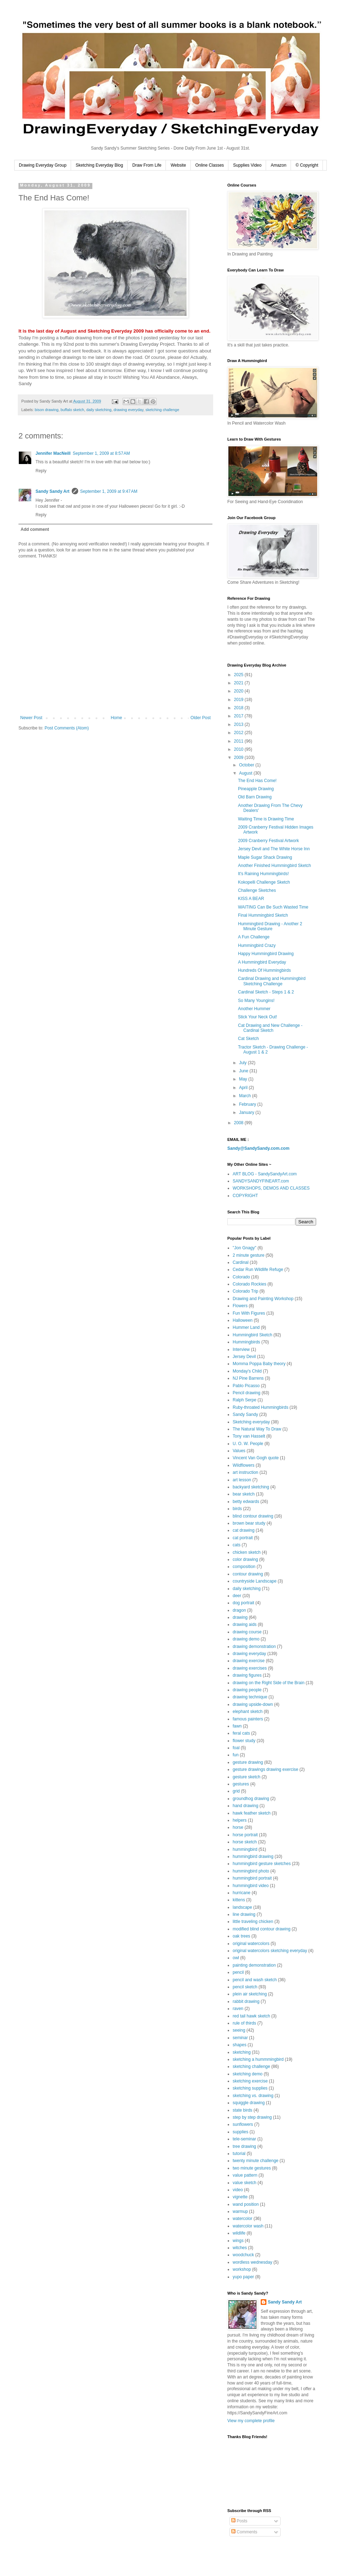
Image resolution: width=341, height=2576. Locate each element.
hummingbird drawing (253, 1856)
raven (238, 2008)
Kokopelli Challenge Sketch (264, 882)
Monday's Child (247, 1371)
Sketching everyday (251, 1421)
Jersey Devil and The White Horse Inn (274, 848)
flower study (244, 1740)
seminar (240, 2037)
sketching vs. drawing (253, 2095)
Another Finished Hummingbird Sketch (274, 865)
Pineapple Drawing (256, 788)
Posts (239, 2520)
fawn (237, 1726)
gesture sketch (246, 1776)
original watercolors (251, 1943)
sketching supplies (250, 2088)
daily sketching (99, 410)
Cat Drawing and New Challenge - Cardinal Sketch (270, 1028)
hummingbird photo (251, 1871)
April (244, 1087)
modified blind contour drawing (262, 1928)
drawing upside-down (253, 1704)
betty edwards (246, 1501)
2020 (239, 691)
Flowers (240, 1305)
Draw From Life (146, 165)
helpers (240, 1820)
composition (244, 1566)
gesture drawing (248, 1762)
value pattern (245, 2175)
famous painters (248, 1719)
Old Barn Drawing (255, 796)
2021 (239, 682)
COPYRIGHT (245, 1195)
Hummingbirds (246, 1342)
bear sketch (244, 1494)
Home (116, 717)
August (246, 773)
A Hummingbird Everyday (262, 962)
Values (239, 1450)
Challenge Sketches (257, 890)
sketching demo (247, 2073)
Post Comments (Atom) (66, 728)
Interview (241, 1349)
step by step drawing (252, 2117)
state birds (242, 2110)
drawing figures (247, 1675)
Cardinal (241, 1262)
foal (236, 1747)
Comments (244, 2531)
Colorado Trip (245, 1291)
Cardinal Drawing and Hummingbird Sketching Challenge (271, 981)
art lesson (242, 1479)
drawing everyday (129, 410)
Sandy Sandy (245, 1414)
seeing (239, 2030)
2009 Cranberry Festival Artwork (268, 840)
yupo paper (243, 2276)
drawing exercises (250, 1668)
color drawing (245, 1559)
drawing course (247, 1631)
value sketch (244, 2182)
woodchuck (243, 2254)
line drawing (244, 1914)
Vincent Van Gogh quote (256, 1457)
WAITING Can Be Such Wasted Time (273, 907)
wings (238, 2240)
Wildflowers (243, 1465)
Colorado (241, 1276)
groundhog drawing (251, 1798)
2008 (239, 1122)
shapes (240, 2044)
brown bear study (249, 1523)
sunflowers (243, 2124)
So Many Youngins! (256, 1000)
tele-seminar (244, 2138)
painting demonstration (254, 1965)
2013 (239, 724)
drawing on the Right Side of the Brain (268, 1682)
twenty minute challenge (255, 2160)
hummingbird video (251, 1885)
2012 (239, 732)
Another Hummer (254, 1008)
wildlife (239, 2233)
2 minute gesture (248, 1255)
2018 (239, 707)
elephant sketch (247, 1711)
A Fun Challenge (254, 936)
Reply (41, 470)
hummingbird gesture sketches (262, 1863)
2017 (239, 715)
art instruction (245, 1472)
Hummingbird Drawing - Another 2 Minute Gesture (270, 926)
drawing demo (246, 1639)
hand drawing (245, 1805)
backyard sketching (251, 1486)
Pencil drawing (246, 1392)
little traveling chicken (253, 1921)
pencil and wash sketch (255, 1979)
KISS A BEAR (251, 898)
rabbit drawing (246, 2001)
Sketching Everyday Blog (99, 165)
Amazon (278, 165)
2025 (239, 674)
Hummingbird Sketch (252, 1334)
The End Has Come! (257, 780)
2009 (239, 757)
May (243, 1079)
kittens (239, 1899)
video (238, 2189)
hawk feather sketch (252, 1813)
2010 (239, 749)
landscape (242, 1907)
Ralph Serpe (244, 1399)
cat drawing (243, 1530)
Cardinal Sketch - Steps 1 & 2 (266, 992)
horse (238, 1827)
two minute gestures (252, 2168)
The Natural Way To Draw (257, 1429)
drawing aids (244, 1624)
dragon (239, 1610)
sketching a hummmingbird (258, 2059)
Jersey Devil (244, 1356)
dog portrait (243, 1602)
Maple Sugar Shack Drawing (265, 857)
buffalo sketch (72, 410)
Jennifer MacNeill (53, 453)
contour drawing (248, 1574)
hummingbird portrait (252, 1878)
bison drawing (47, 410)
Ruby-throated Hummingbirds (260, 1407)
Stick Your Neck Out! (257, 1016)
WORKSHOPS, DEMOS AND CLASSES (271, 1188)
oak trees (241, 1936)
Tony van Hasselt (249, 1436)
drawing (240, 1617)
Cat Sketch (248, 1038)
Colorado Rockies (249, 1284)
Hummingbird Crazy (257, 945)
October (247, 764)
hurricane (241, 1892)
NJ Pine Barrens (248, 1378)
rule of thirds (244, 2023)
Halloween (243, 1320)
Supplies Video (247, 165)
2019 (239, 699)
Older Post (200, 717)
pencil (238, 1972)
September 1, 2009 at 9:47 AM (108, 491)
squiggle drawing (249, 2102)
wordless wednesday (252, 2262)
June (244, 1070)
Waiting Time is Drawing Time (266, 819)
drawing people (247, 1689)
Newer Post (31, 717)
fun (236, 1754)
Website (178, 165)
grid (236, 1791)
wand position (246, 2204)
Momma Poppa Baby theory (259, 1363)
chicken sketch (247, 1552)
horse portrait (245, 1834)
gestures (241, 1784)
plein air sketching (250, 1994)
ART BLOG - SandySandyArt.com (265, 1173)
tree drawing (244, 2146)
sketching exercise (250, 2081)
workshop (242, 2269)
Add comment (35, 529)
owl (236, 1957)
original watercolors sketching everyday (270, 1950)
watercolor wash (248, 2226)
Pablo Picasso (246, 1385)
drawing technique (250, 1696)
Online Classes (209, 165)
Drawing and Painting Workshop (263, 1298)
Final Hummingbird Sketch (263, 915)
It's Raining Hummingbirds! (263, 873)
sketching (242, 2052)
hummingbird (245, 1849)
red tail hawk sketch (251, 2016)
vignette (240, 2196)
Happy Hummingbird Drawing (266, 953)
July (243, 1062)
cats (236, 1544)
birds (237, 1508)
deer (237, 1595)
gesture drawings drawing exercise (265, 1769)
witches (240, 2247)
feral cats (241, 1733)
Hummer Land (246, 1327)
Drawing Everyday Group (42, 165)
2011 (239, 741)
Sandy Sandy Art (53, 491)
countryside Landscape (254, 1581)
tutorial (239, 2153)
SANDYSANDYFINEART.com (261, 1181)
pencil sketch (245, 1986)
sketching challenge (162, 410)
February (248, 1104)
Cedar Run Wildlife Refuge (258, 1269)
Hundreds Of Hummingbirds (264, 970)
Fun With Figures (249, 1313)
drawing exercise (249, 1660)
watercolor (242, 2218)
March (245, 1095)
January (247, 1112)
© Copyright (307, 165)
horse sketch (245, 1841)
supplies (240, 2131)
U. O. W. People (248, 1443)
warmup (240, 2211)
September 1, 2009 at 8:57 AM (101, 453)
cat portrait (243, 1537)
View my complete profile (251, 2420)
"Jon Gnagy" (244, 1247)
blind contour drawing (253, 1516)
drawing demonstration (254, 1646)
